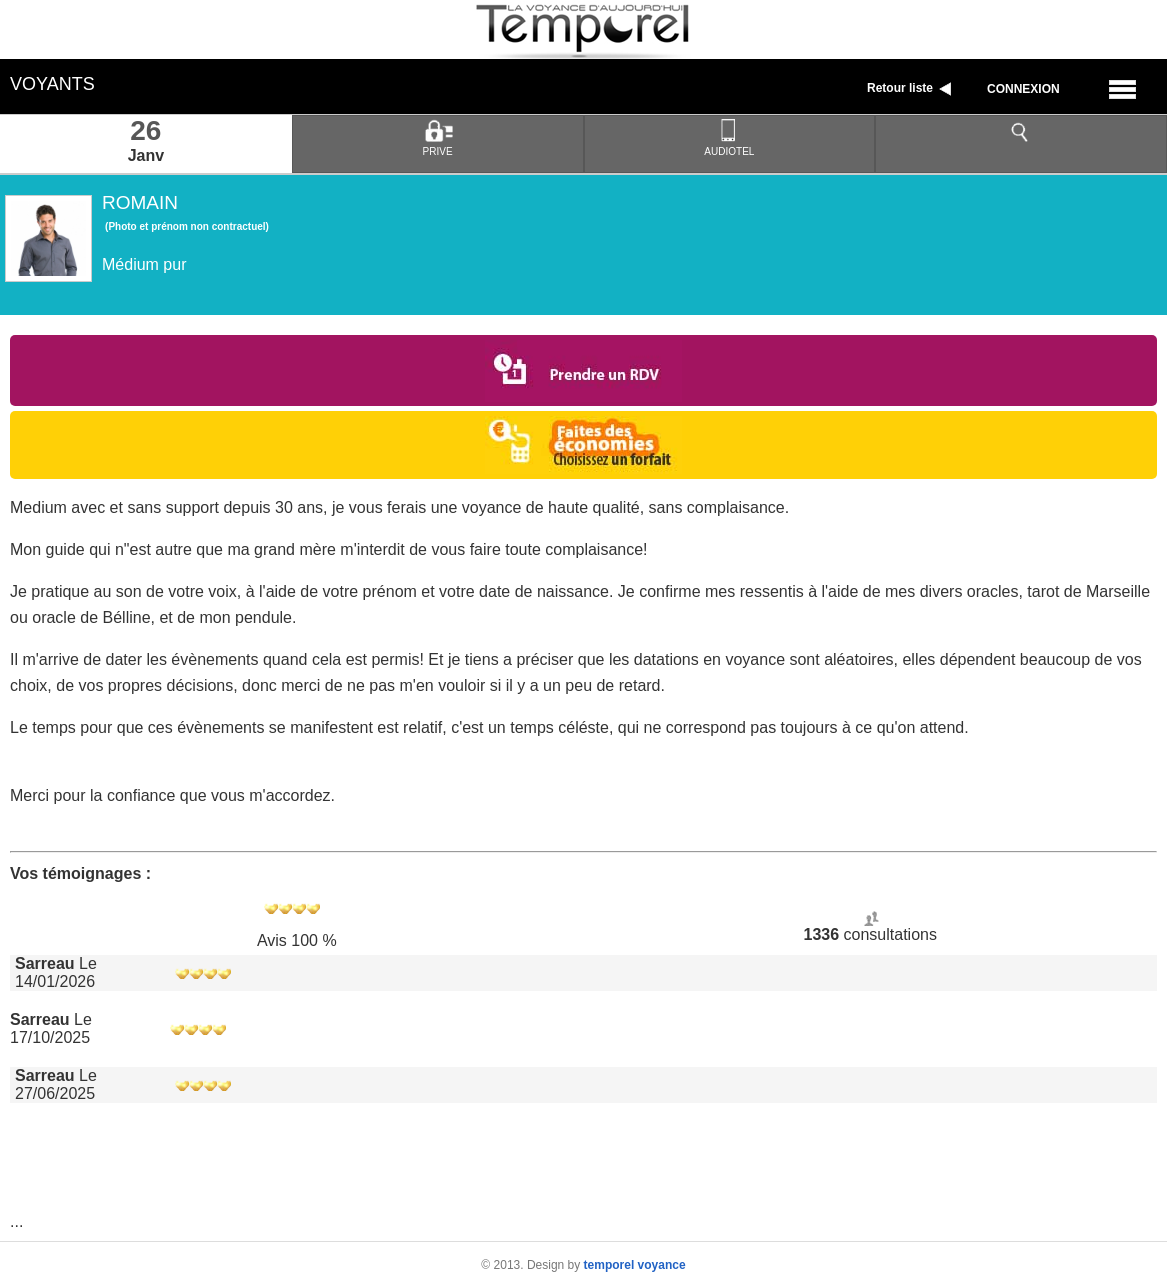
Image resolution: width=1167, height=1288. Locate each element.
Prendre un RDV (583, 370)
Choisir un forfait (583, 445)
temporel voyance (635, 1265)
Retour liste (911, 88)
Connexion (1023, 89)
